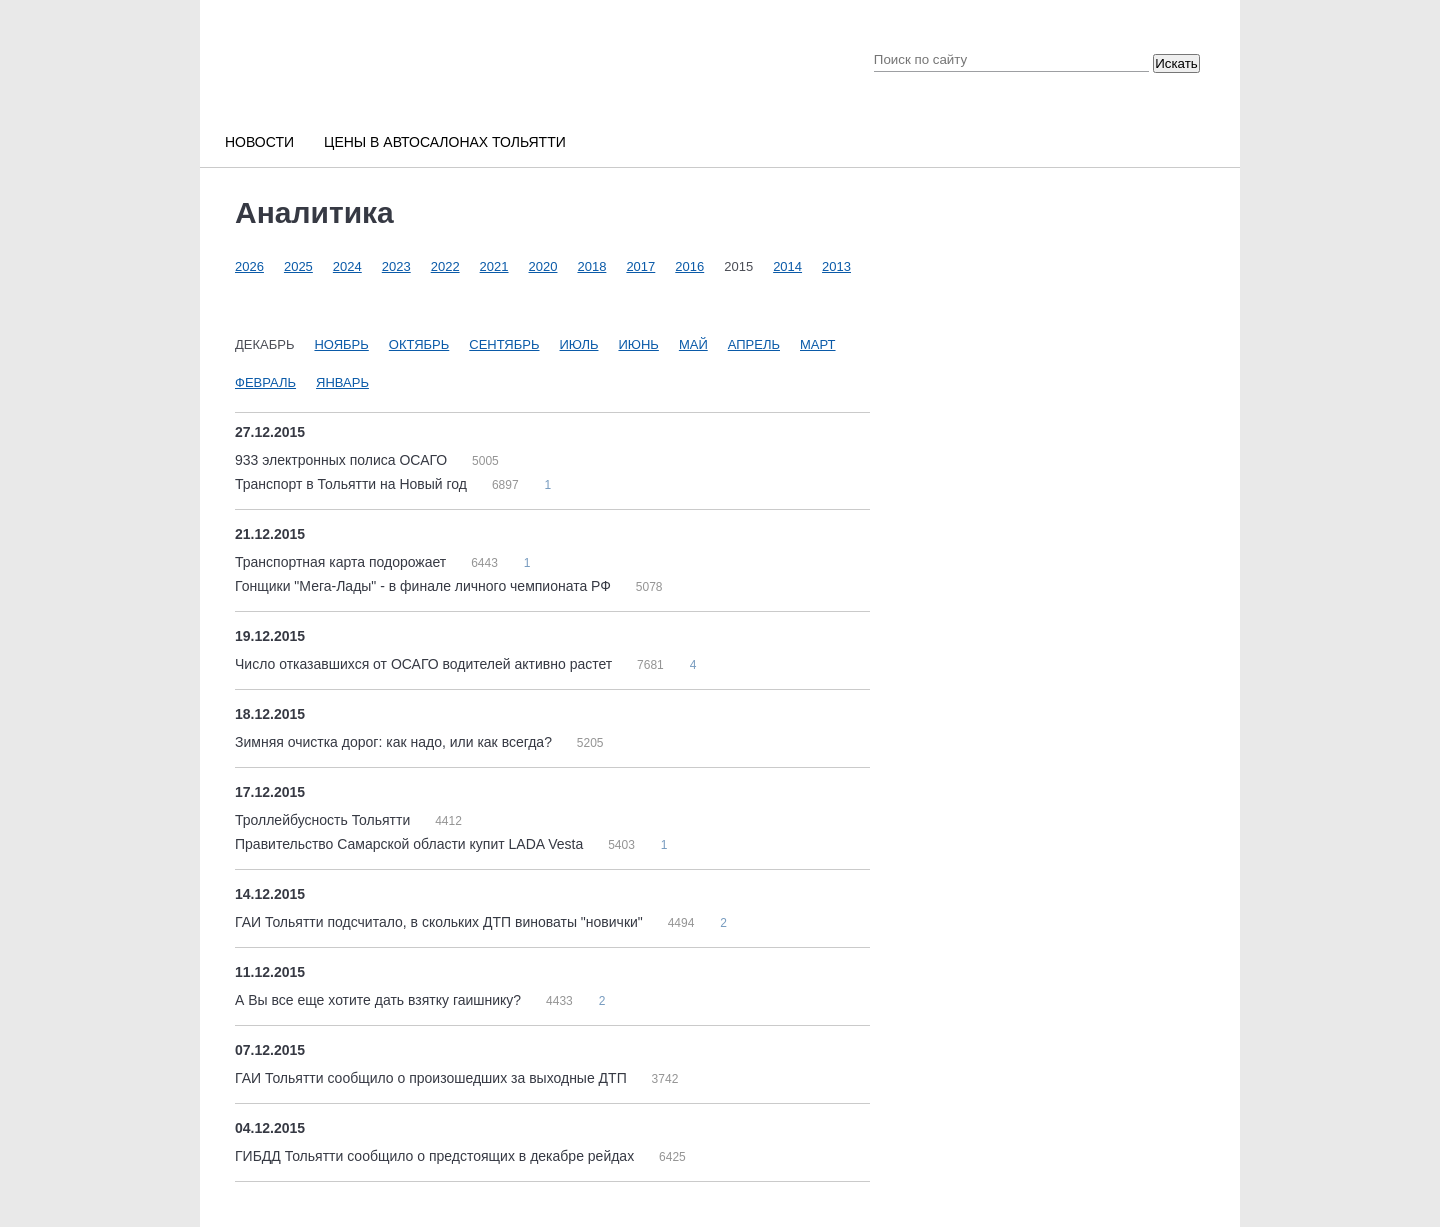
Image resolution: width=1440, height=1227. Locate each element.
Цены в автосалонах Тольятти (445, 142)
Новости (259, 142)
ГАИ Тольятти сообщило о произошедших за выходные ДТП (433, 1078)
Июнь (638, 344)
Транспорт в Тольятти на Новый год (353, 484)
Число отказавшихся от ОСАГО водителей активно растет (425, 664)
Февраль (265, 382)
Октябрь (419, 344)
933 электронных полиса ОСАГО (343, 460)
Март (818, 344)
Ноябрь (341, 344)
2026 (249, 266)
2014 (787, 266)
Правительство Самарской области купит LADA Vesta (411, 844)
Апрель (754, 344)
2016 (689, 266)
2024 (347, 266)
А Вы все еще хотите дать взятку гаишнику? (380, 1000)
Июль (579, 344)
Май (693, 344)
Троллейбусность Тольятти (324, 820)
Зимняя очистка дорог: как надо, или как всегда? (395, 742)
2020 (543, 266)
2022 (445, 266)
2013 (836, 266)
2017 (640, 266)
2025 (298, 266)
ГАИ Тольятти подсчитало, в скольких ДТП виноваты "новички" (441, 922)
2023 (396, 266)
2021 (494, 266)
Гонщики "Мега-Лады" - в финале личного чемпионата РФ (425, 586)
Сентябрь (504, 344)
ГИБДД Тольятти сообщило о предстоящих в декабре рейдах (436, 1156)
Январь (342, 382)
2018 (591, 266)
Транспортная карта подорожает (342, 562)
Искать (1176, 63)
